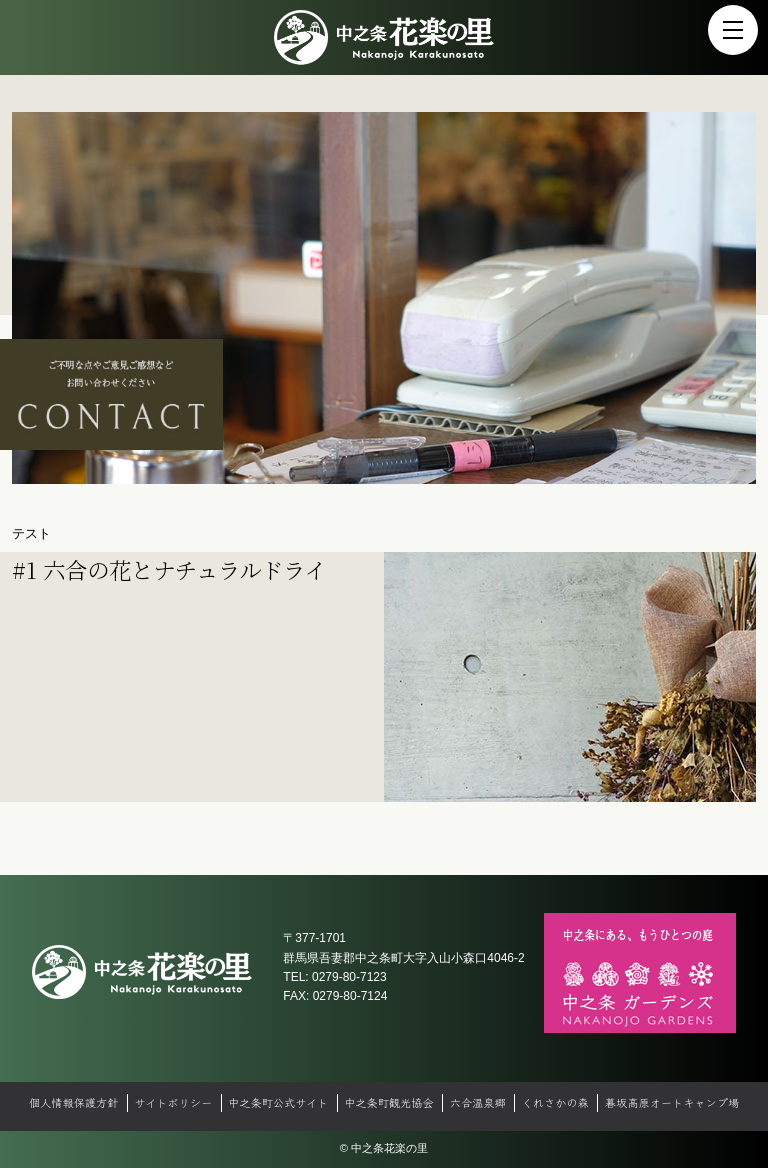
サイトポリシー (173, 1102)
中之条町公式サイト (278, 1102)
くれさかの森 (555, 1102)
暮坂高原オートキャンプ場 (672, 1102)
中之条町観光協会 (389, 1102)
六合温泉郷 (478, 1102)
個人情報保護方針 (74, 1102)
